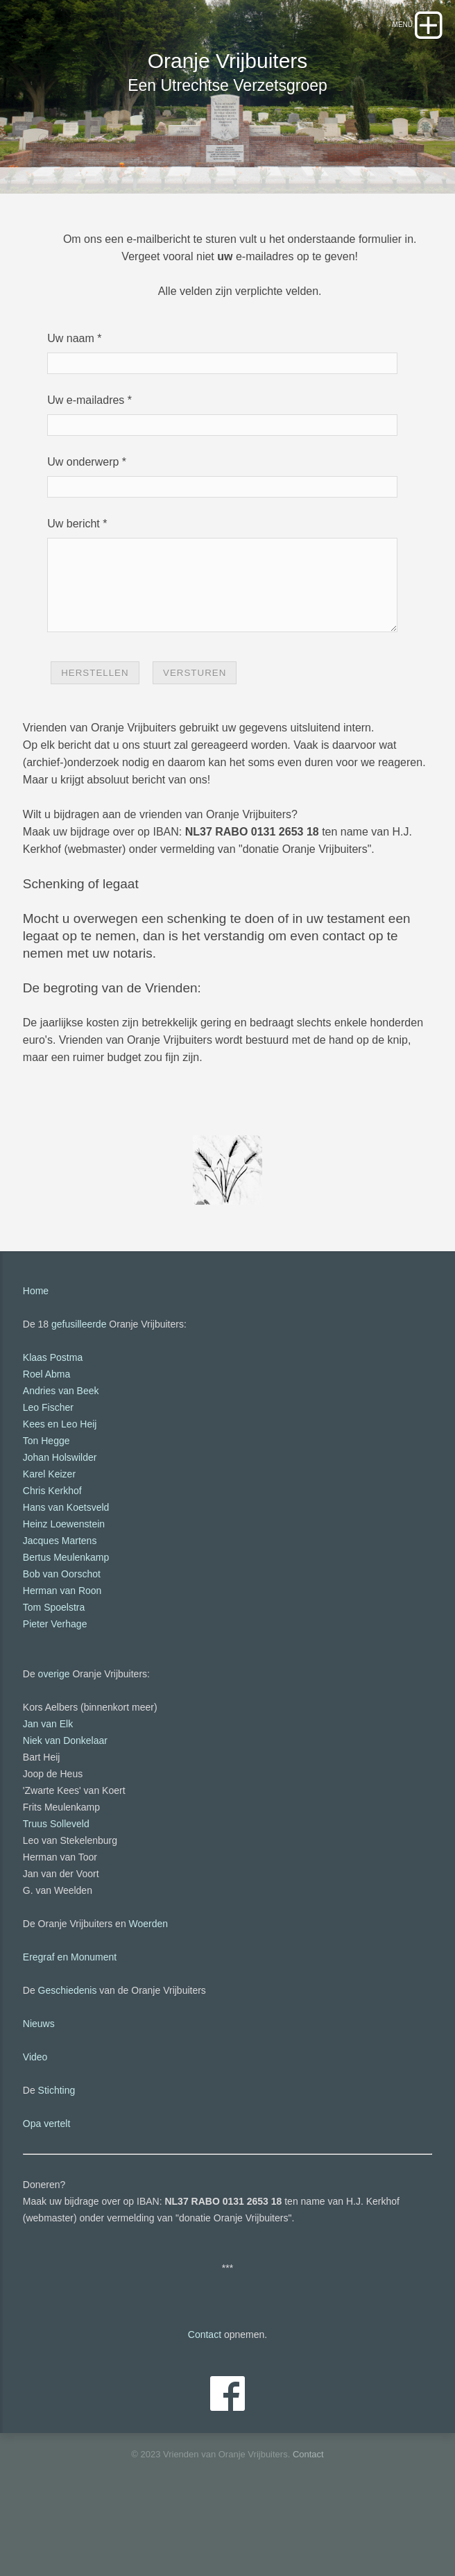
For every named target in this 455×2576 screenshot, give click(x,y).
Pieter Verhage (55, 1689)
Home (36, 1356)
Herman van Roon (62, 1656)
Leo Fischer (48, 1473)
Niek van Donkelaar (65, 1806)
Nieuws (39, 2089)
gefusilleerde (78, 1390)
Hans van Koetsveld (66, 1573)
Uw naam (70, 387)
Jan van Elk (48, 1789)
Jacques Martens (60, 1606)
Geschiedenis (67, 2056)
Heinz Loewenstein (64, 1589)
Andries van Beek (61, 1456)
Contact (204, 2400)
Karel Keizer (49, 1539)
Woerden (149, 1989)
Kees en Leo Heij (60, 1489)
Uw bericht (73, 573)
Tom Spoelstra (54, 1673)
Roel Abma (46, 1440)
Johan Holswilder (60, 1523)
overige (54, 1739)
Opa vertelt (46, 2189)
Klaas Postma (53, 1423)
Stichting (57, 2156)
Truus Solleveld (56, 1889)
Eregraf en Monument (70, 2022)
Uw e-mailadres (85, 449)
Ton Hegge (46, 1506)
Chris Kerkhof (52, 1556)
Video (35, 2122)
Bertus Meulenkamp (66, 1623)
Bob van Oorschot (62, 1639)
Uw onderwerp (83, 511)
